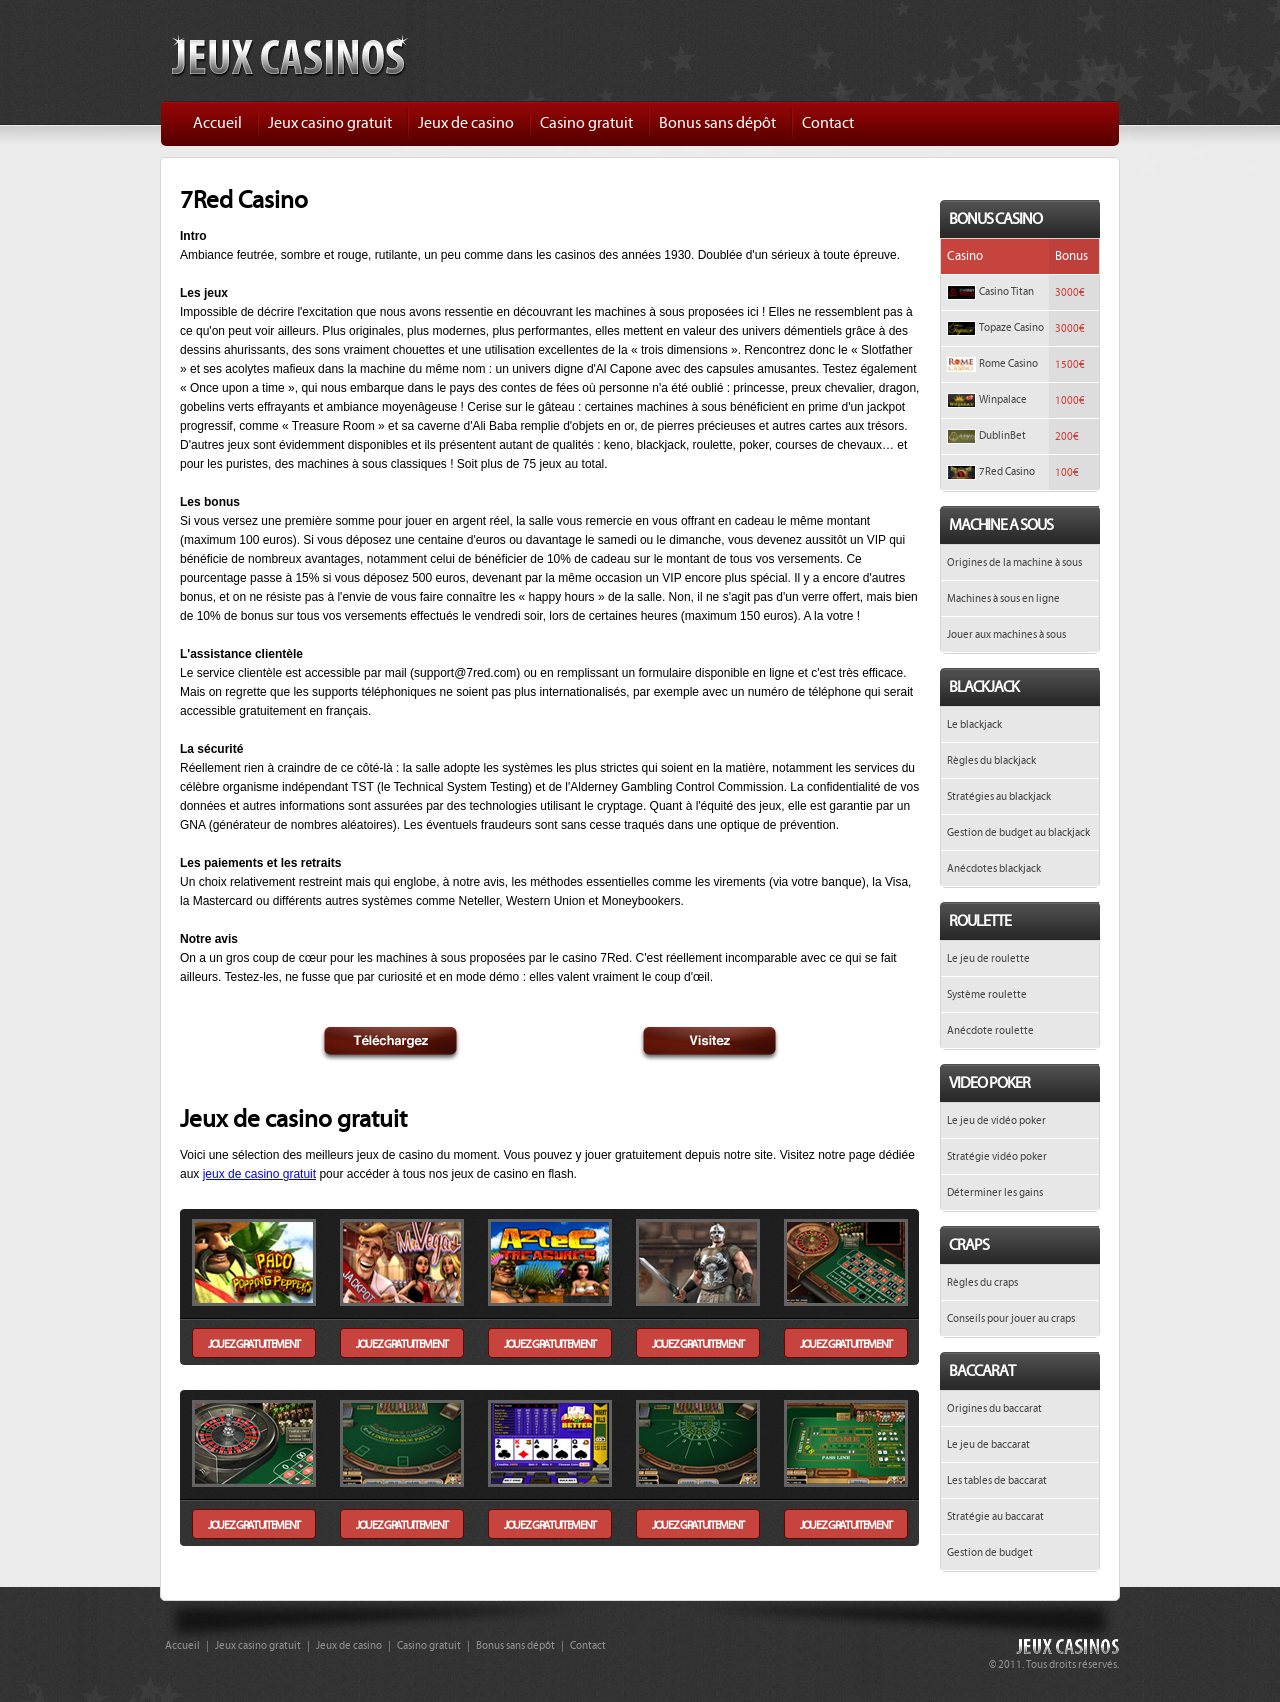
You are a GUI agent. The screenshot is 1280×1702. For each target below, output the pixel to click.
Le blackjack (974, 724)
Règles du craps (982, 1282)
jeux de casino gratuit (259, 1174)
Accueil (217, 123)
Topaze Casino (1011, 327)
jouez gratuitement (254, 1344)
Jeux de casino (466, 123)
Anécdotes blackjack (994, 868)
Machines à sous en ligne (1003, 598)
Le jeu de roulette (988, 958)
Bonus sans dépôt (717, 123)
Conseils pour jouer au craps (1011, 1318)
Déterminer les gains (995, 1192)
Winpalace (1003, 399)
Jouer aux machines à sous (1006, 634)
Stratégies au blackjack (999, 796)
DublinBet (1002, 435)
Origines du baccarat (994, 1408)
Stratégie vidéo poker (997, 1156)
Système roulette (987, 994)
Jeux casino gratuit (330, 123)
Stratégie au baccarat (995, 1516)
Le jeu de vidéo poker (996, 1120)
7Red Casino (1007, 471)
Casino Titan (1006, 291)
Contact (828, 123)
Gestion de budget (990, 1552)
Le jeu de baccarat (988, 1444)
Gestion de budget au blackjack (1018, 832)
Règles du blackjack (991, 760)
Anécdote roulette (990, 1030)
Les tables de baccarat (997, 1480)
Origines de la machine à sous (1014, 562)
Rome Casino (1008, 363)
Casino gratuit (586, 123)
